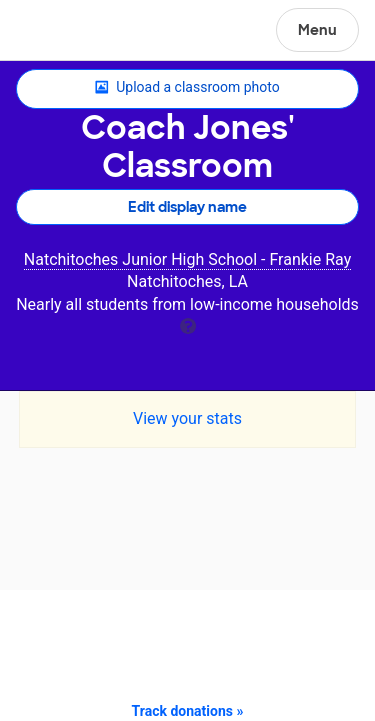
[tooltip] (188, 324)
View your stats (187, 418)
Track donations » (188, 711)
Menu (317, 30)
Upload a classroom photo (187, 88)
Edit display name (187, 207)
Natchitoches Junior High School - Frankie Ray (187, 259)
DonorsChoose (63, 32)
